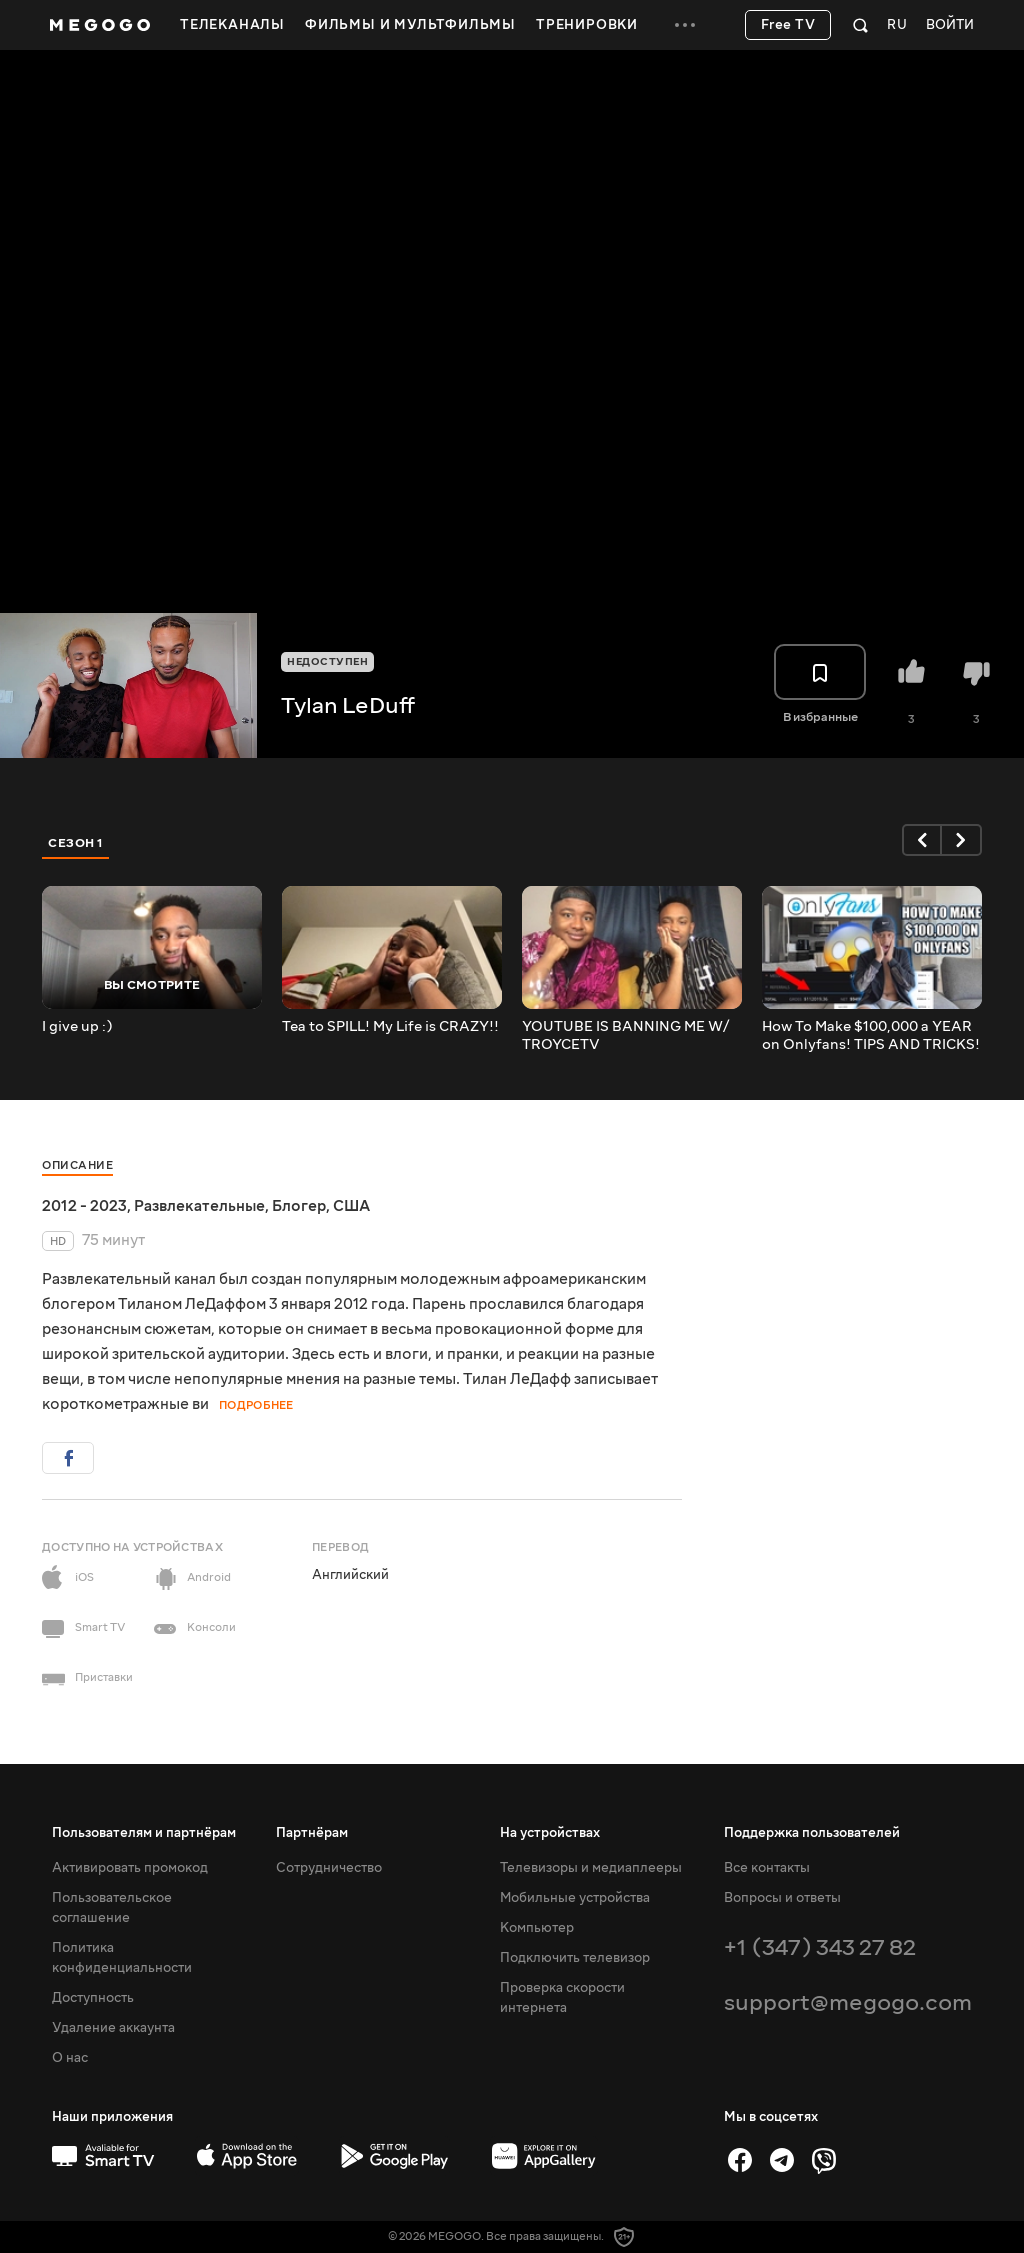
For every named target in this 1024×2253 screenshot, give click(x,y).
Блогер (299, 1206)
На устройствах (550, 1833)
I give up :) (77, 1027)
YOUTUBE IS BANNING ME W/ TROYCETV (625, 1036)
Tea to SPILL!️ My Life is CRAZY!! (390, 1027)
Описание (77, 1165)
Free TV (788, 25)
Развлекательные (199, 1206)
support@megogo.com (848, 2002)
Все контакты (767, 1868)
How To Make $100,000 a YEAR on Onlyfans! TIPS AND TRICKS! (871, 1036)
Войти (950, 25)
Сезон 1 (76, 843)
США (351, 1206)
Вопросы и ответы (782, 1898)
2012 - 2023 (84, 1206)
